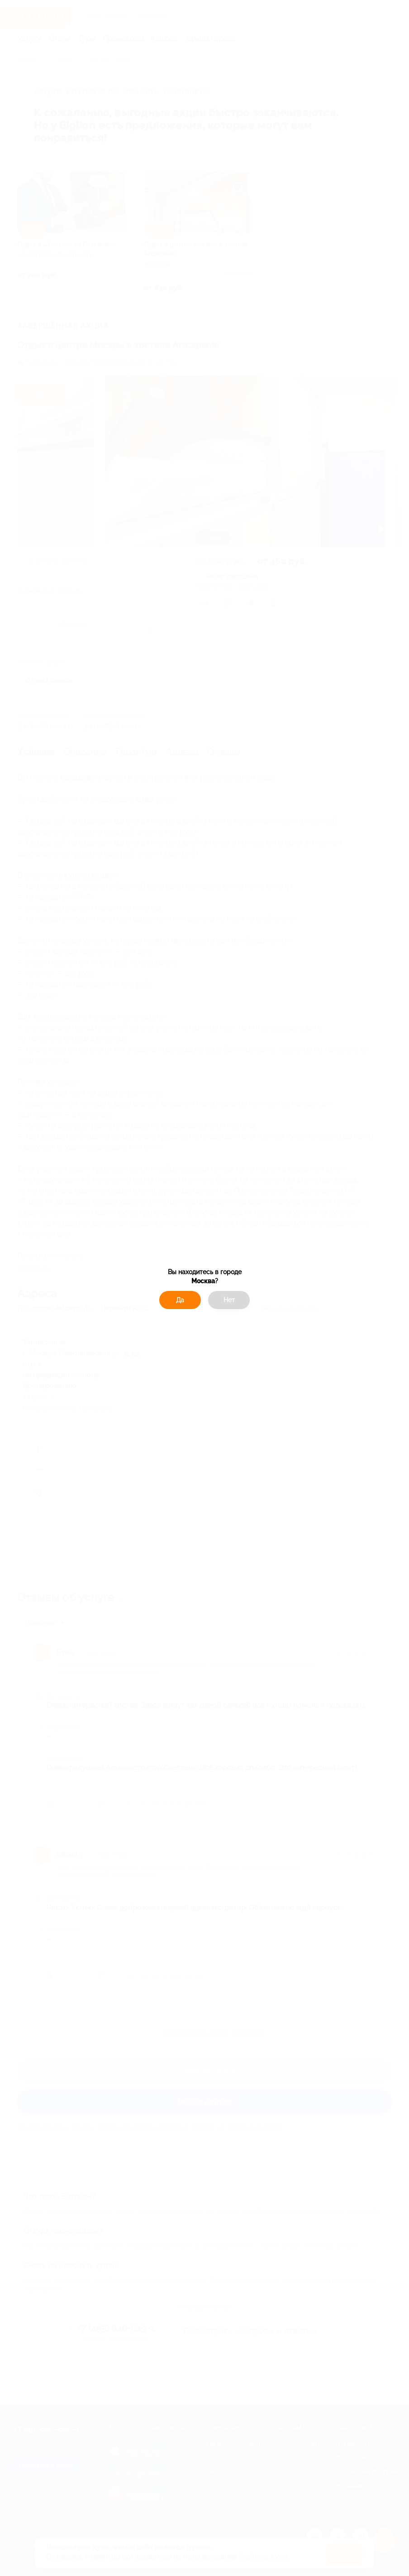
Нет (229, 1300)
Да (180, 1300)
